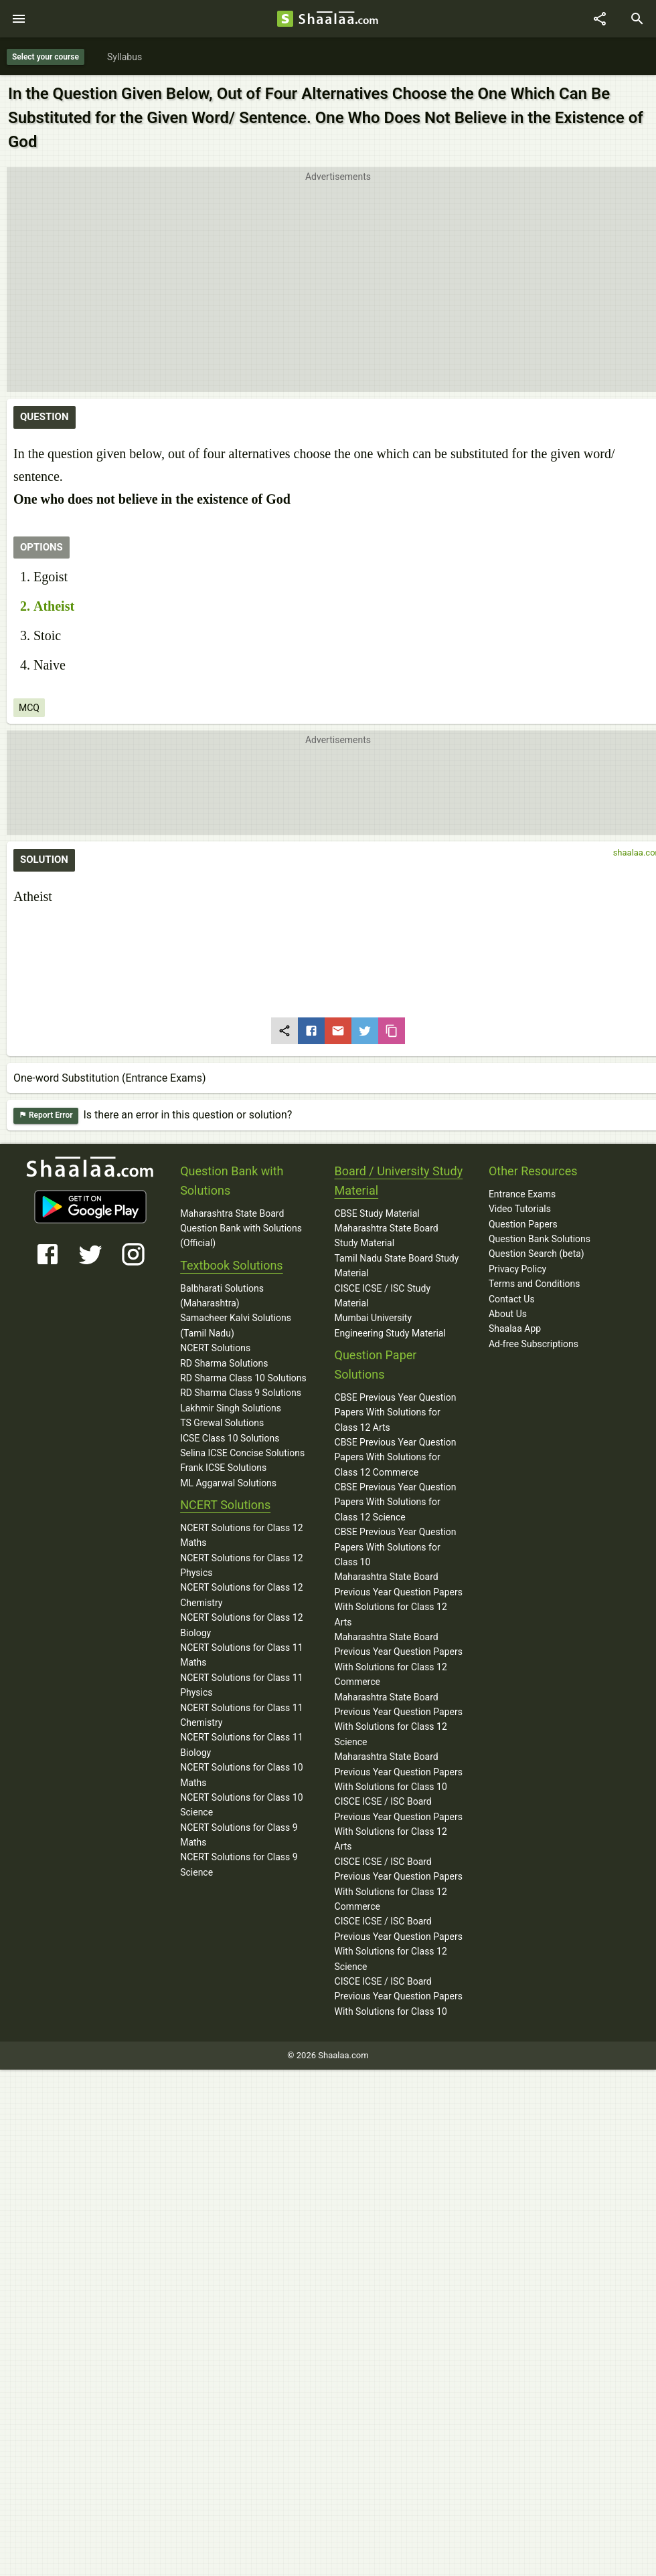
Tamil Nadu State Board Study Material (397, 1265)
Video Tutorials (520, 1208)
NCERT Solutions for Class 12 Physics (241, 1565)
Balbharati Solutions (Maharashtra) (222, 1295)
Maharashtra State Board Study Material (386, 1235)
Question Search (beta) (536, 1253)
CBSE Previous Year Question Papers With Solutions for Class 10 (396, 1546)
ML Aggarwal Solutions (228, 1483)
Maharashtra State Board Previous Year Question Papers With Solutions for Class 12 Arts (399, 1599)
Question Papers (523, 1224)
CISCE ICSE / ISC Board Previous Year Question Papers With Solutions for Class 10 (399, 1996)
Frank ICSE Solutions (223, 1467)
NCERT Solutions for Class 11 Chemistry (241, 1715)
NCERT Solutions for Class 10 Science (241, 1804)
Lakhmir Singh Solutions (230, 1408)
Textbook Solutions (231, 1265)
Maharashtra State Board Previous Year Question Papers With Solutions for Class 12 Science (399, 1719)
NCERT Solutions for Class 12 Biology (241, 1625)
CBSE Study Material (377, 1213)
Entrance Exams (522, 1194)
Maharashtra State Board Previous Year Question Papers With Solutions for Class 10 (399, 1771)
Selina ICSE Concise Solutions (242, 1453)
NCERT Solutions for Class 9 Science (239, 1864)
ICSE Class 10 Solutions (229, 1438)
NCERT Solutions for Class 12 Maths (241, 1535)
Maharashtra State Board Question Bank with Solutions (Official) (241, 1228)
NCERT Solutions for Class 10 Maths (241, 1774)
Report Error (46, 1115)
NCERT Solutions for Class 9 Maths (239, 1835)
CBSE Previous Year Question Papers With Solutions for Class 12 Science (396, 1502)
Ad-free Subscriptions (533, 1344)
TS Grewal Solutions (222, 1422)
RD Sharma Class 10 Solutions (243, 1378)
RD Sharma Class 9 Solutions (240, 1392)
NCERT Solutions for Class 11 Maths (241, 1655)
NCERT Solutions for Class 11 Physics (241, 1685)
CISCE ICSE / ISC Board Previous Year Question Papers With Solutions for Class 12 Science (399, 1943)
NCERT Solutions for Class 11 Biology (241, 1744)
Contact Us (512, 1299)
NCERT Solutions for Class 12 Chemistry (241, 1594)
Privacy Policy (517, 1269)
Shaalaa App (515, 1328)
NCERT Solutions (215, 1348)
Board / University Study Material (399, 1180)
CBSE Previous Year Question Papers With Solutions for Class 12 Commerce (396, 1457)
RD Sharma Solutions (224, 1363)
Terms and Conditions (534, 1283)
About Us (508, 1313)
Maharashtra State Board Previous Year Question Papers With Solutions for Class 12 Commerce (399, 1659)
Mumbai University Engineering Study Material (390, 1325)
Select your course (45, 57)
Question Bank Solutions (539, 1238)
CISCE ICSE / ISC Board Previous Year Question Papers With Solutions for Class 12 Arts (399, 1824)
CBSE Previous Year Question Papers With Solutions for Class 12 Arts (396, 1412)
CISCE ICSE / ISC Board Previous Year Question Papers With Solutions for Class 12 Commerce (399, 1884)
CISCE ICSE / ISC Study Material (383, 1295)
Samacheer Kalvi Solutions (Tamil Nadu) (235, 1325)
